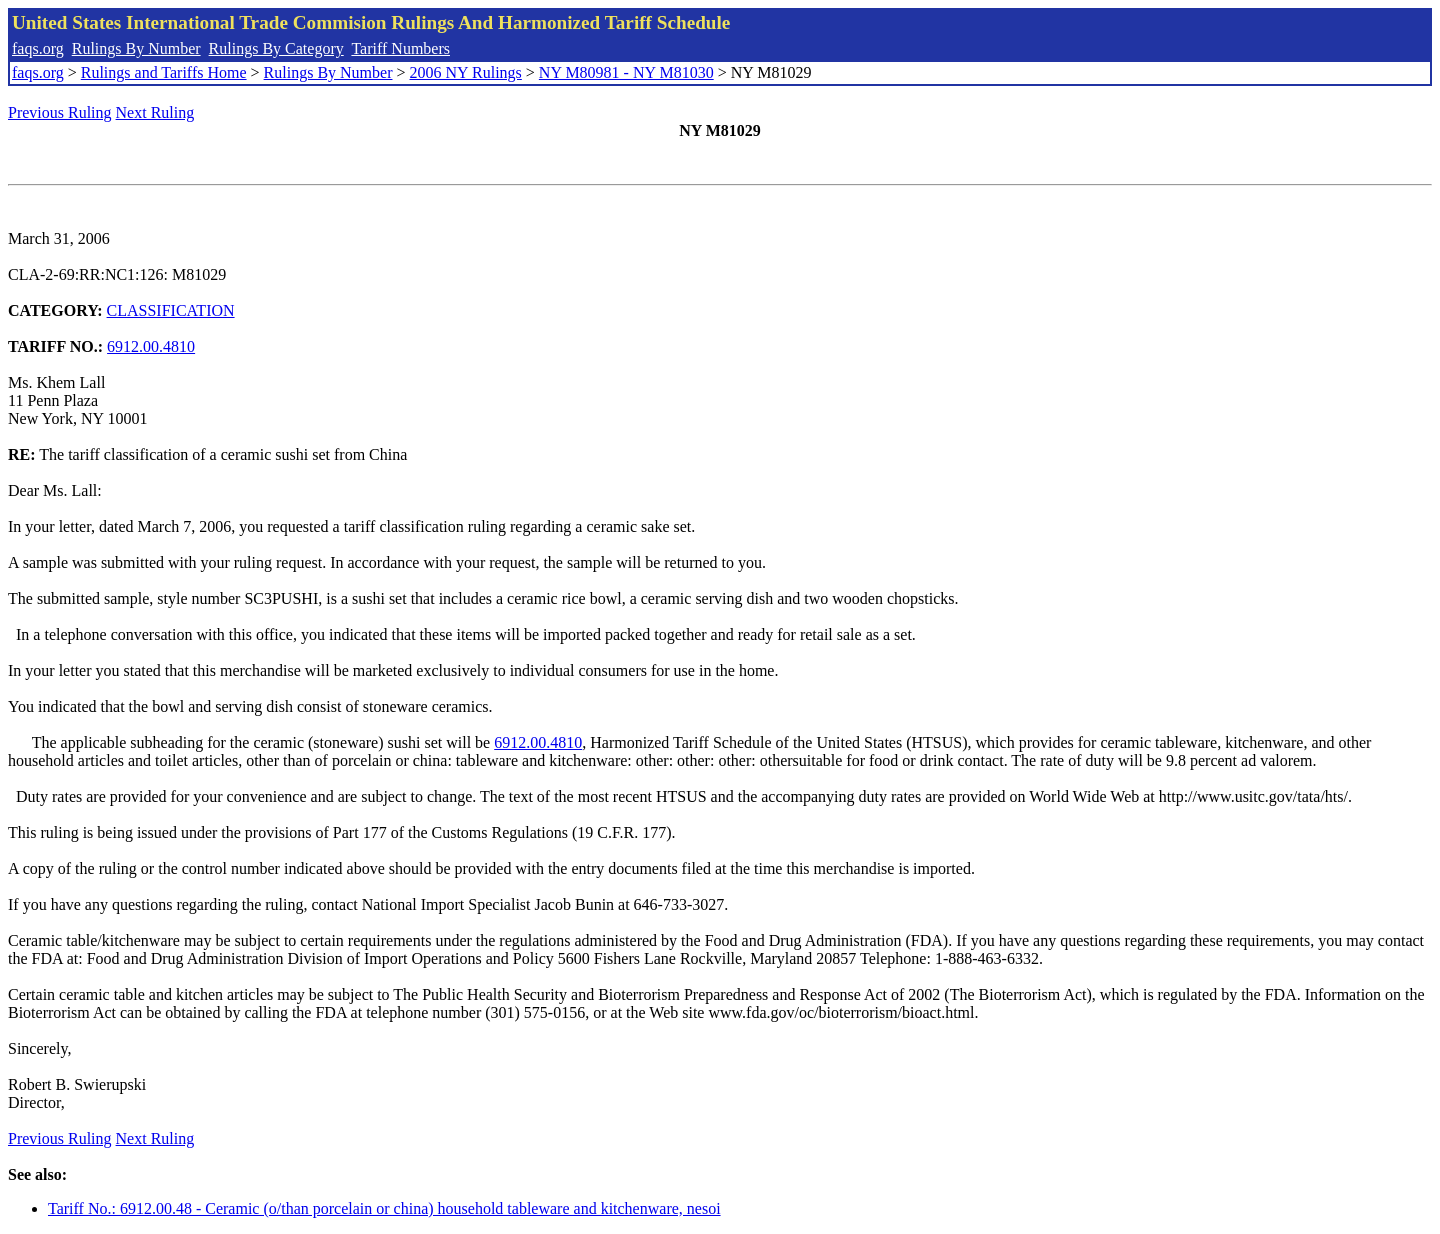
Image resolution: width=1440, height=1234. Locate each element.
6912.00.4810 (151, 346)
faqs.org (38, 48)
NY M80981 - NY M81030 (626, 72)
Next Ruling (155, 112)
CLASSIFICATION (171, 310)
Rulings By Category (276, 48)
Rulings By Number (136, 48)
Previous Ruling (60, 112)
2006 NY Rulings (466, 72)
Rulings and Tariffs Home (164, 72)
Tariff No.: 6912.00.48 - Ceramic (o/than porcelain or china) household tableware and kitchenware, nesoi (384, 1208)
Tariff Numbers (400, 48)
